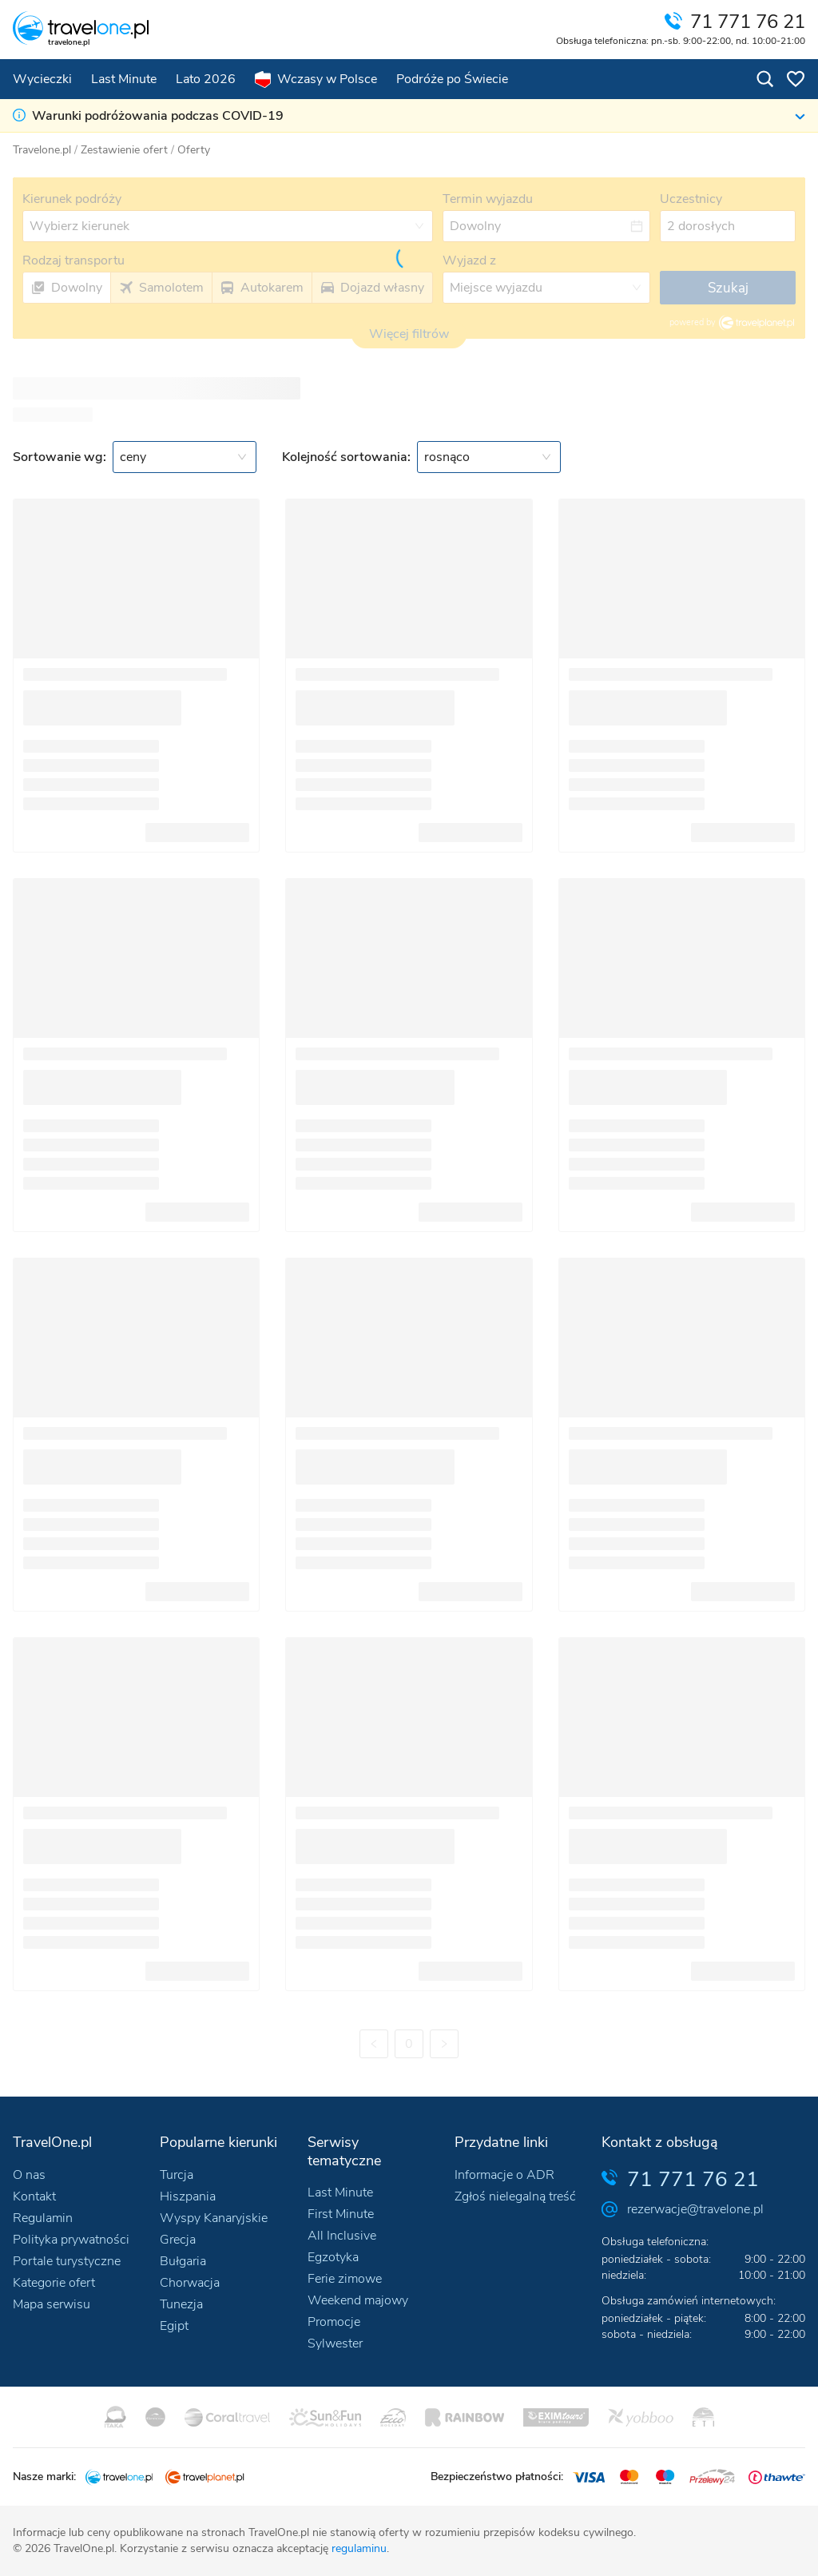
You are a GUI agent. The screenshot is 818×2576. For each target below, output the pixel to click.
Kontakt (34, 2196)
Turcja (176, 2175)
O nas (29, 2175)
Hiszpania (188, 2196)
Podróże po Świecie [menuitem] (452, 79)
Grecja (178, 2239)
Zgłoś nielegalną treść (515, 2196)
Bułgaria (183, 2261)
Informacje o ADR (504, 2175)
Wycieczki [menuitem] (42, 79)
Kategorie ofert (54, 2283)
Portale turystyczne (67, 2261)
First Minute (341, 2214)
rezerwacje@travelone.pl (695, 2209)
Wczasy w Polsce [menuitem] (316, 79)
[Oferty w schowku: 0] (795, 79)
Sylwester (335, 2343)
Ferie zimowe (345, 2279)
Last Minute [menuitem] (124, 79)
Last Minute (340, 2192)
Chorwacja (190, 2283)
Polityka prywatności (71, 2239)
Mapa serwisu (51, 2304)
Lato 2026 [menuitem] (206, 79)
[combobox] (184, 457)
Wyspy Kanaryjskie (214, 2218)
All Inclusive (342, 2235)
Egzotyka (333, 2257)
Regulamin (43, 2218)
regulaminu (359, 2548)
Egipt (174, 2326)
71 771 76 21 (693, 2179)
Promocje (334, 2322)
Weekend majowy (358, 2300)
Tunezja (181, 2304)
